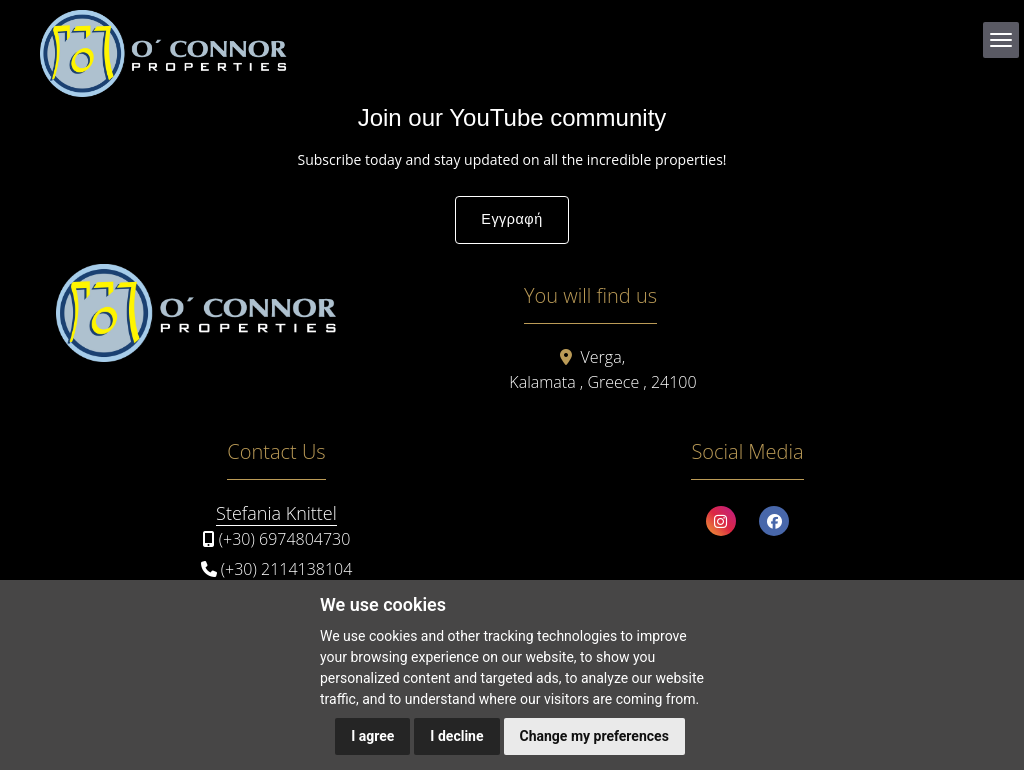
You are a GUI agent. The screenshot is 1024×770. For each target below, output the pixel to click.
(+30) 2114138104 (287, 569)
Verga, (603, 357)
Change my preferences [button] (594, 736)
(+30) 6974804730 (285, 539)
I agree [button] (372, 736)
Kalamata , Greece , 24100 (602, 382)
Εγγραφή (511, 219)
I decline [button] (456, 736)
